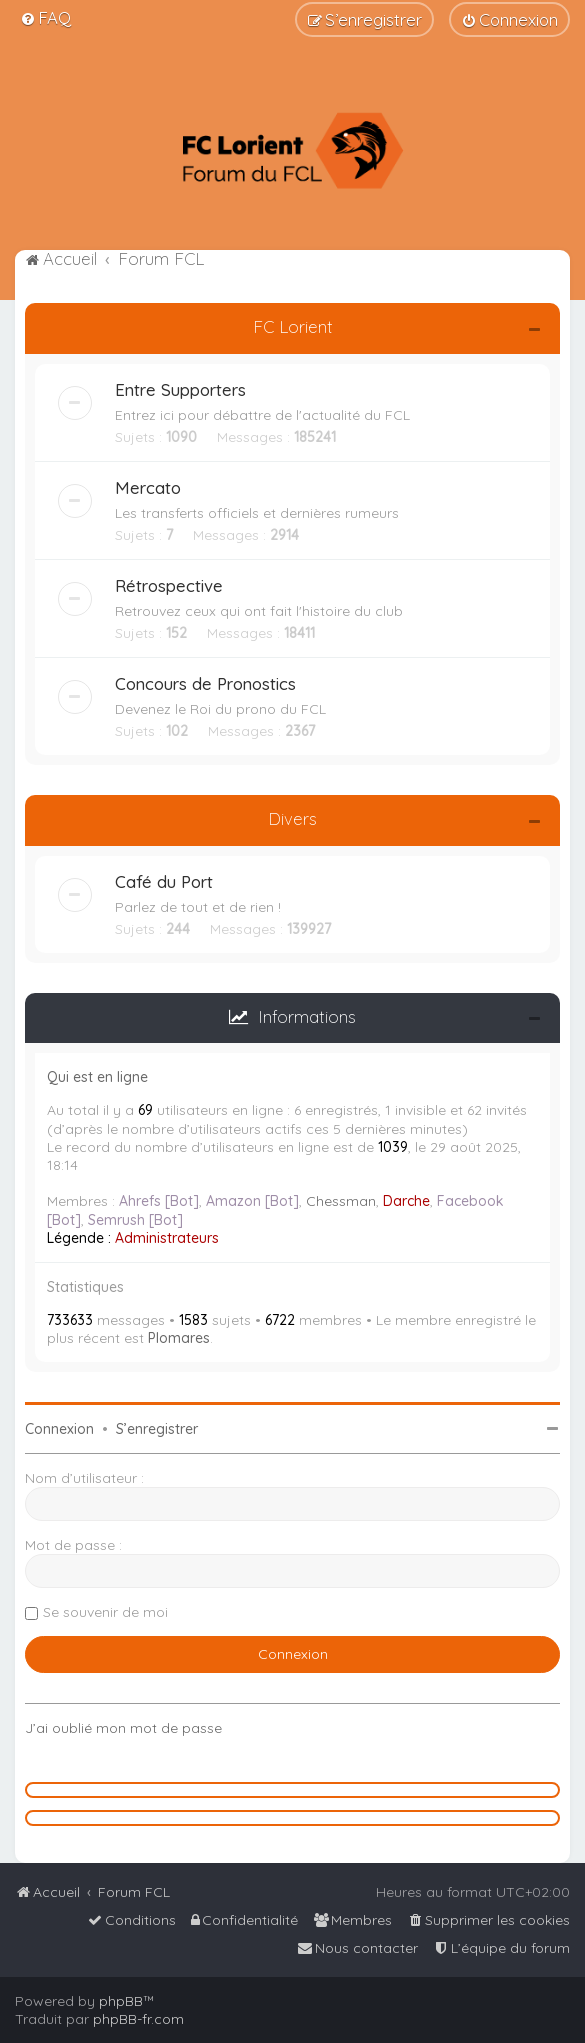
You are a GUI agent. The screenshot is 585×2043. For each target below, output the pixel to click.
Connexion (59, 1429)
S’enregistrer (157, 1429)
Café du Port (164, 881)
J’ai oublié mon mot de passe (123, 1728)
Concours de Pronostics (205, 683)
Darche (406, 1201)
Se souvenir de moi (105, 1612)
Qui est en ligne (97, 1077)
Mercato (148, 487)
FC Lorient (293, 326)
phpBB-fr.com (138, 2019)
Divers (292, 818)
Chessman (341, 1201)
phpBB (121, 2001)
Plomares (179, 1338)
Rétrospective (169, 585)
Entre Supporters (180, 389)
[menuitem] (45, 17)
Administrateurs (167, 1238)
